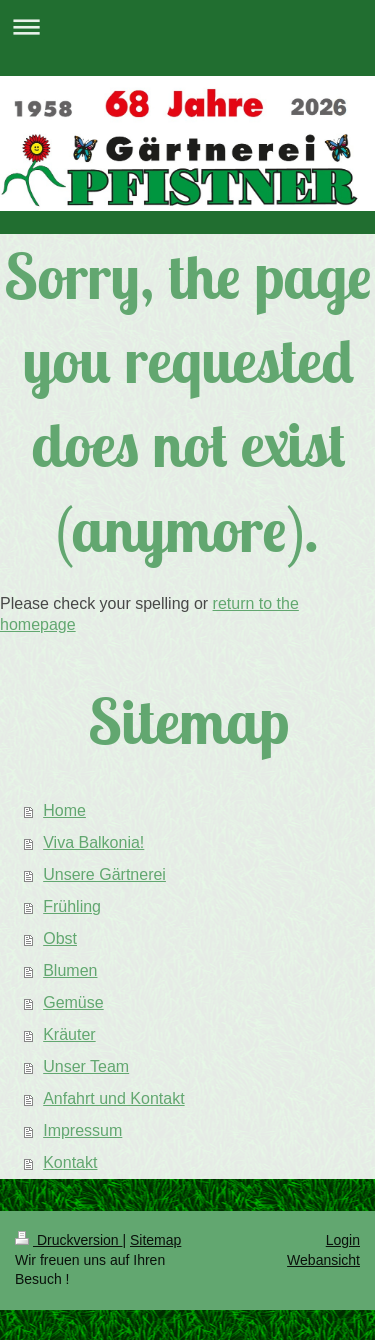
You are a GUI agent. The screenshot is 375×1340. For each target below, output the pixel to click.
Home (64, 810)
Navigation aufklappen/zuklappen (187, 26)
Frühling (72, 906)
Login (343, 1240)
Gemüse (73, 1002)
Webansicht (323, 1260)
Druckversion (68, 1240)
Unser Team (86, 1066)
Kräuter (69, 1034)
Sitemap (155, 1240)
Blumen (70, 970)
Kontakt (70, 1162)
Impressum (82, 1130)
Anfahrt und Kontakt (113, 1098)
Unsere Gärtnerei (104, 874)
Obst (60, 938)
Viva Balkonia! (93, 842)
